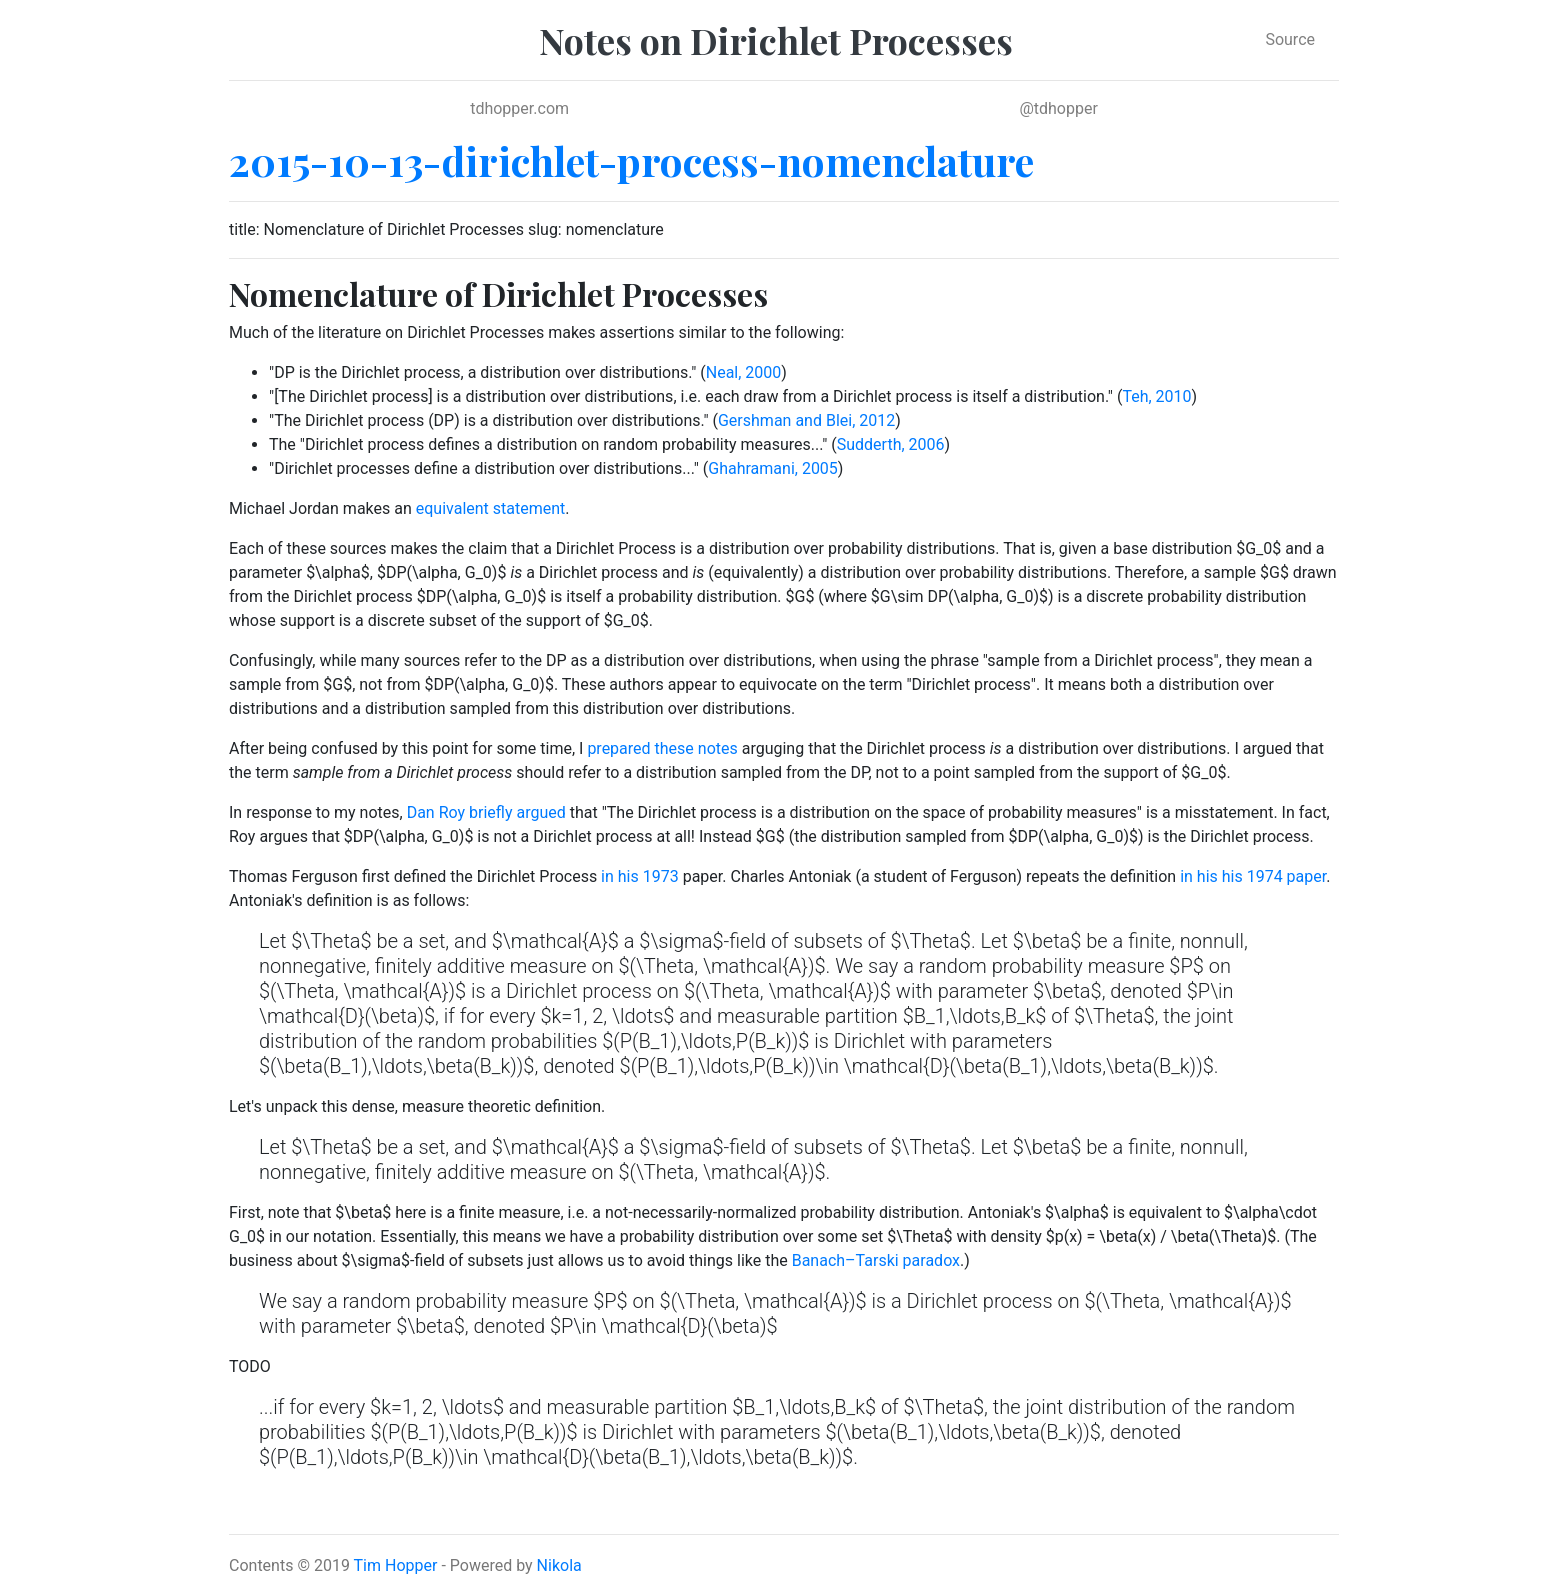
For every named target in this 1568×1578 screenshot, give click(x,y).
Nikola (559, 1565)
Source (1290, 39)
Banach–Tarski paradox (876, 1260)
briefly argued (517, 812)
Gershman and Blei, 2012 (806, 420)
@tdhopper (1058, 108)
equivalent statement (491, 508)
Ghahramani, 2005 (773, 468)
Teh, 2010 (1156, 396)
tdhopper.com (519, 108)
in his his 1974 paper (1253, 876)
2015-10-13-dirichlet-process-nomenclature (631, 160)
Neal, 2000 (744, 372)
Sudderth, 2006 (891, 444)
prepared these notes (662, 748)
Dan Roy (436, 812)
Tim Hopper (396, 1565)
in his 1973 (640, 876)
